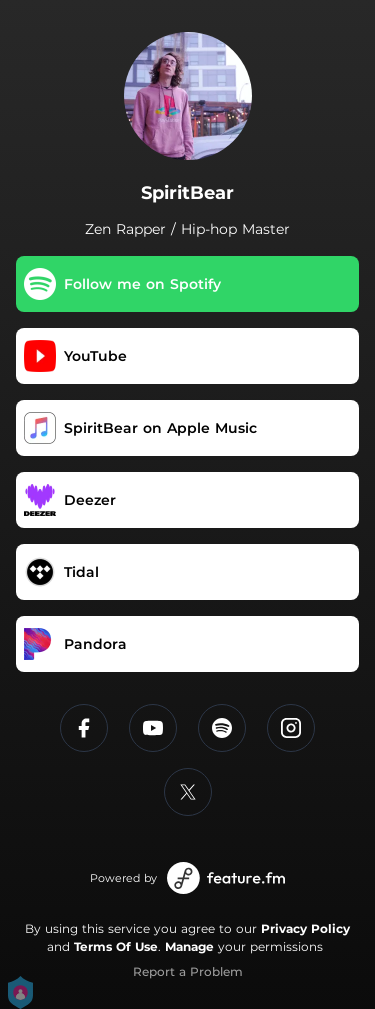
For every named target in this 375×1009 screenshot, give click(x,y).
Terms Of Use (116, 946)
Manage (189, 946)
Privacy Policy (305, 928)
